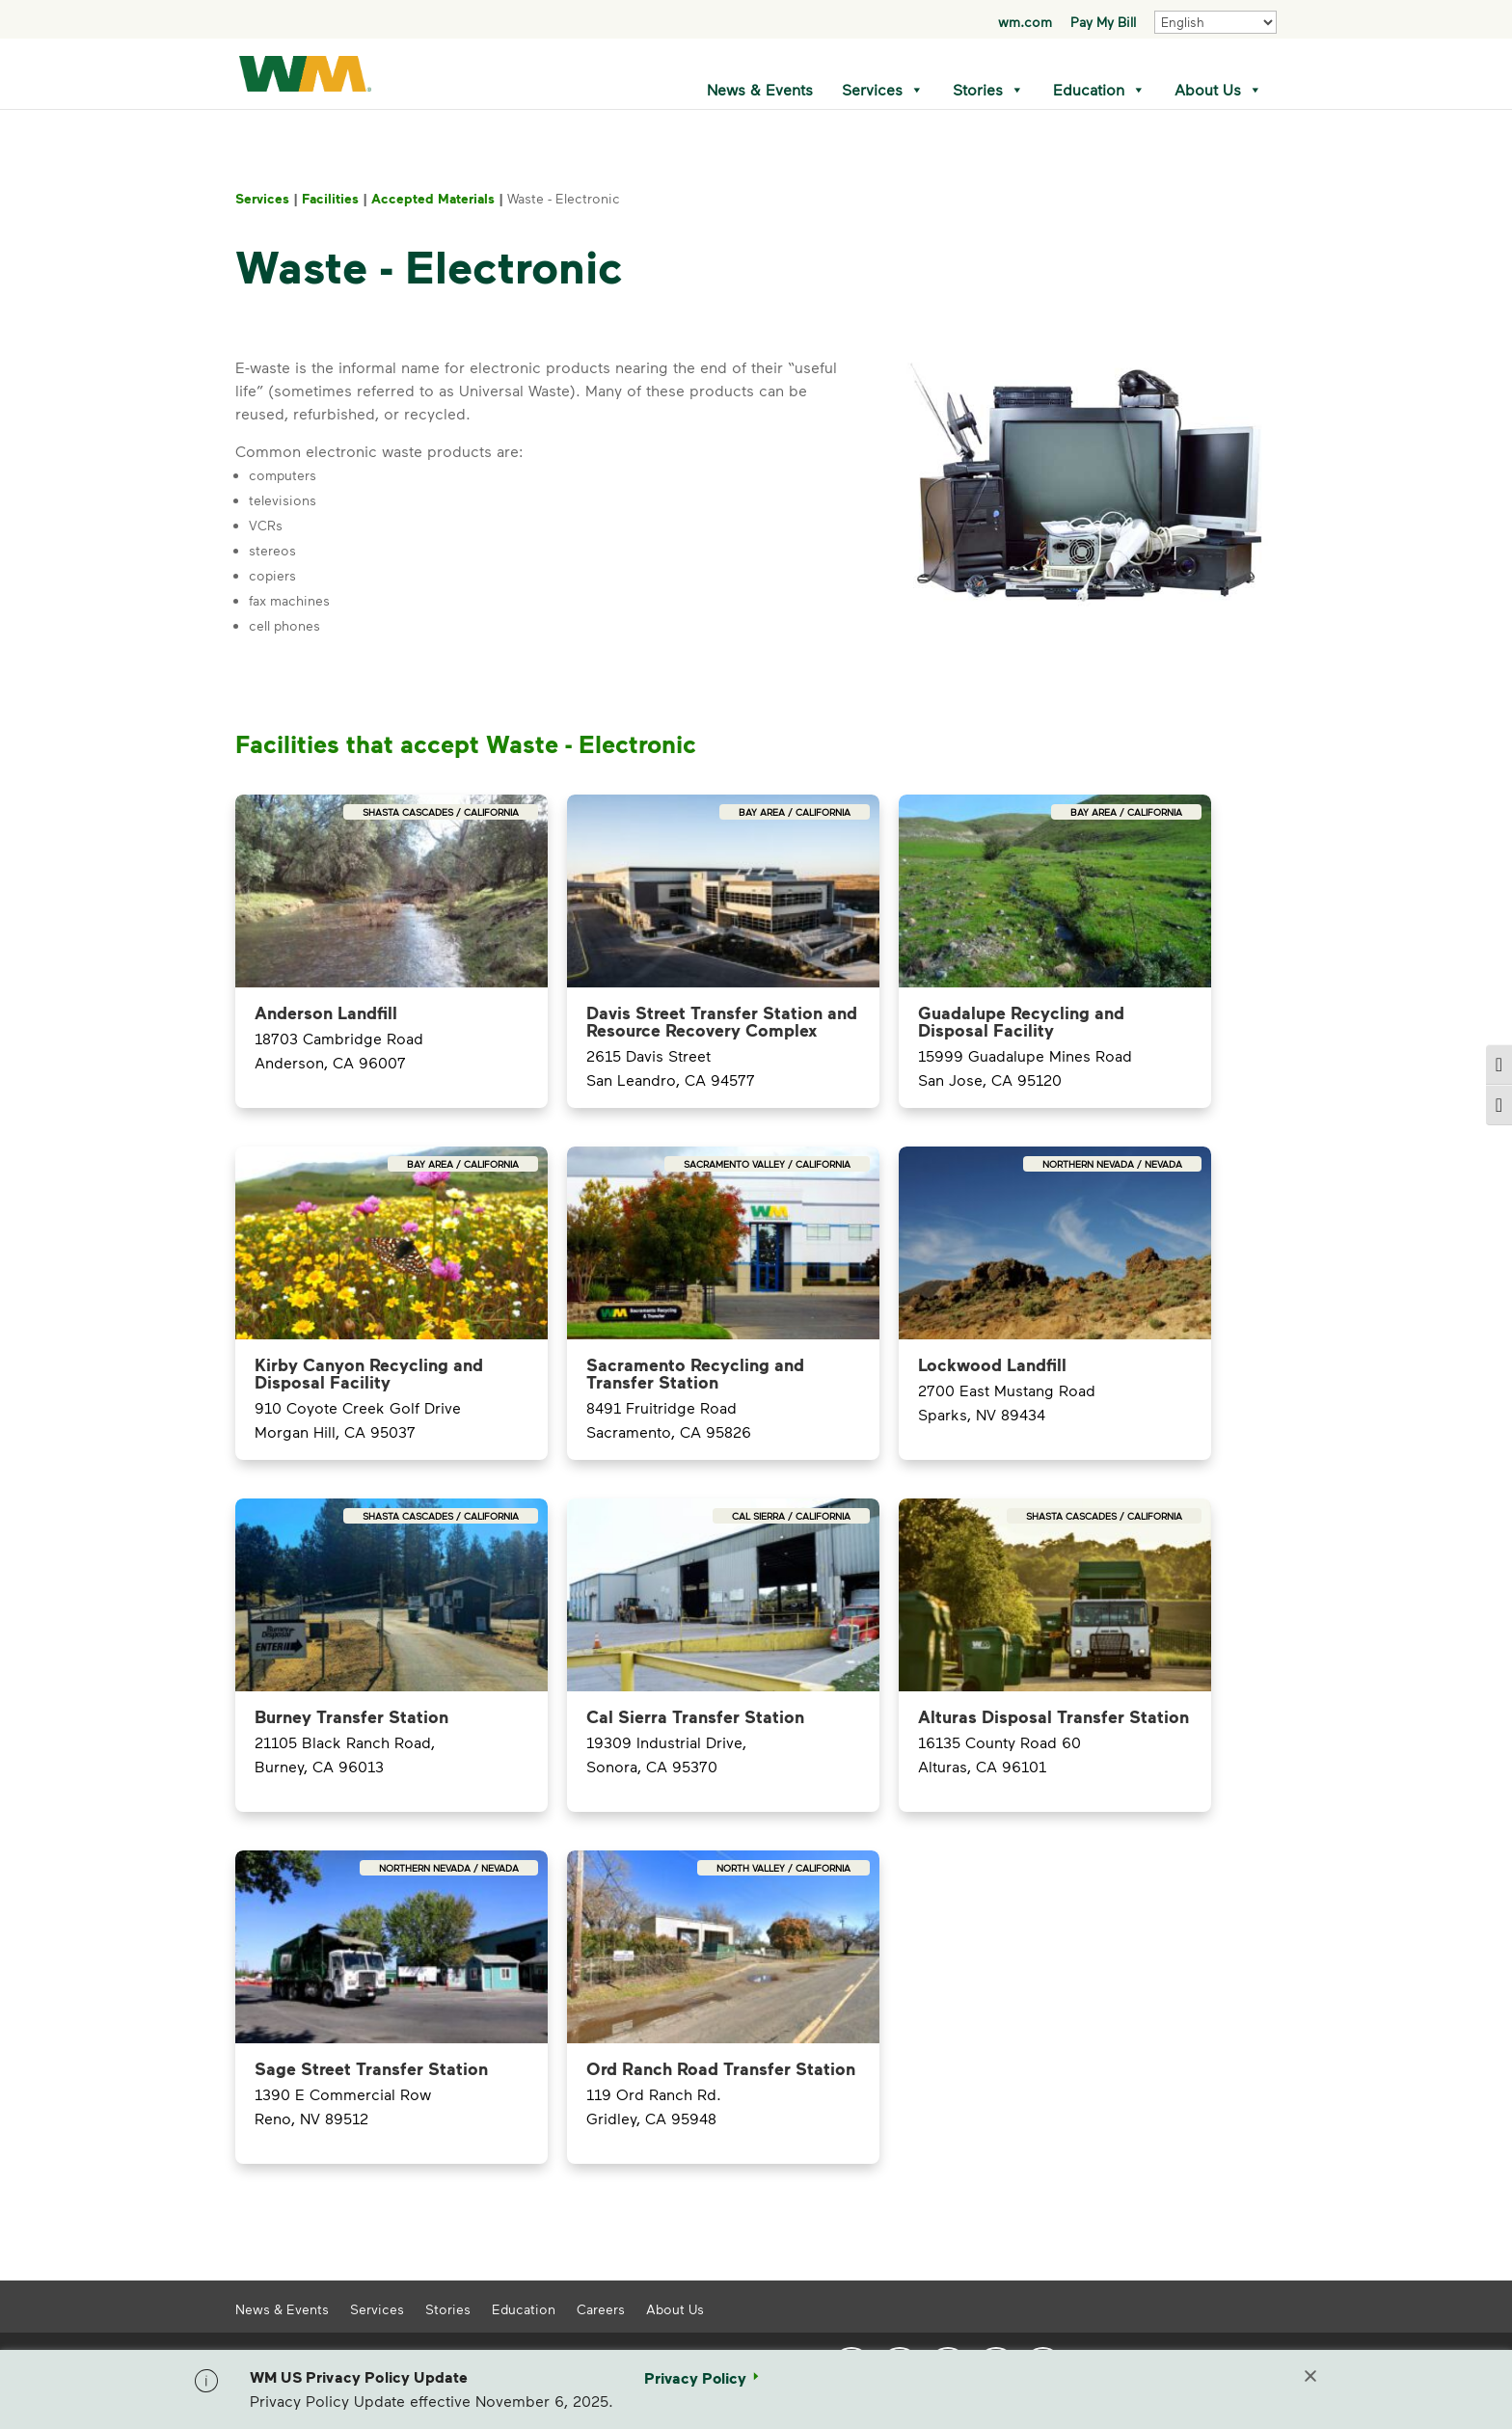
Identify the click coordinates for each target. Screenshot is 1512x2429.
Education (1099, 89)
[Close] (1310, 2378)
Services (883, 89)
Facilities (330, 198)
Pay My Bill (1103, 22)
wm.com (1025, 22)
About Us (1218, 89)
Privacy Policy (695, 2378)
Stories (988, 89)
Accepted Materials (433, 198)
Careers (601, 2308)
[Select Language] (1215, 22)
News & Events (760, 89)
